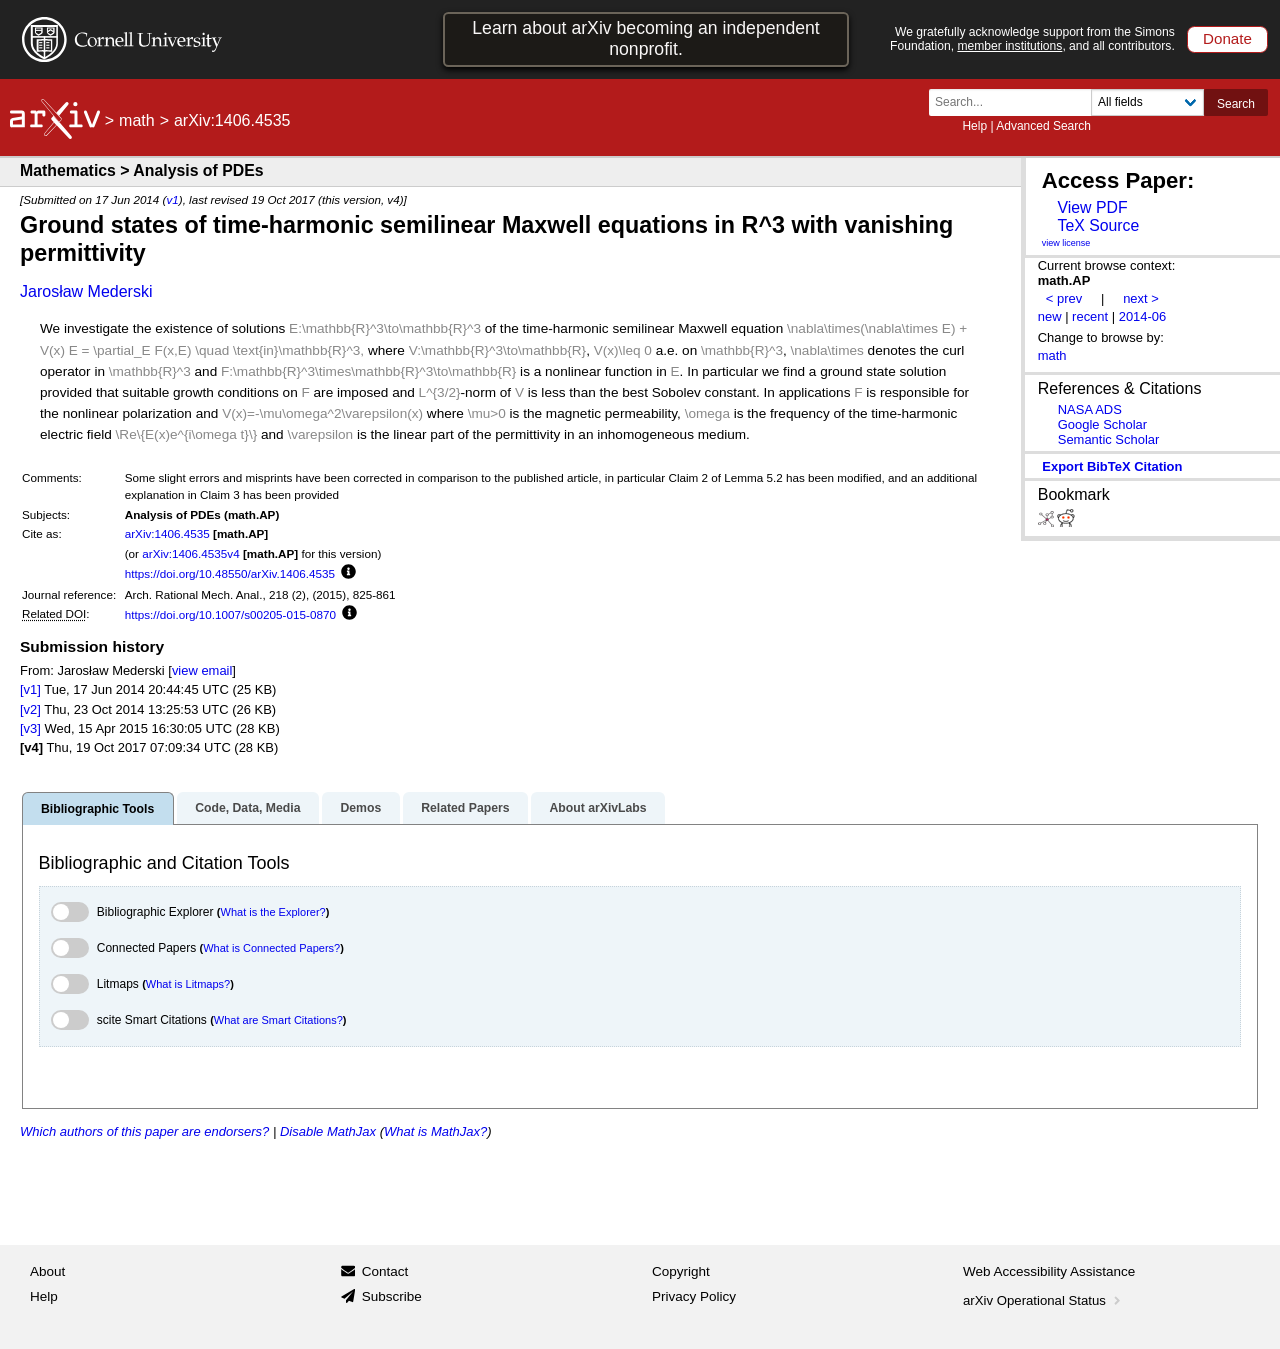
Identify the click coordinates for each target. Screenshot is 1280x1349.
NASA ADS (1090, 409)
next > (1141, 298)
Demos (360, 808)
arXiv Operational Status (1043, 1300)
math (137, 120)
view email (202, 670)
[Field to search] (1147, 102)
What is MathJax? (435, 1131)
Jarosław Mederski (86, 291)
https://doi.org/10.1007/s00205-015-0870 (230, 614)
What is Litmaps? (188, 984)
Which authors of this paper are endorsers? (144, 1131)
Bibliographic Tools (97, 809)
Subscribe (392, 1296)
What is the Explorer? (273, 912)
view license (1066, 243)
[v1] (30, 689)
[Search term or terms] (1016, 102)
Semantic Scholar (1109, 439)
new (1050, 316)
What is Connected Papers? (271, 948)
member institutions (1009, 46)
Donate (1227, 38)
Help (974, 126)
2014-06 (1143, 316)
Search (1236, 104)
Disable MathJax (328, 1131)
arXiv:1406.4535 (167, 533)
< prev (1064, 298)
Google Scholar (1102, 424)
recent (1090, 316)
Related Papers (465, 808)
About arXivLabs (597, 808)
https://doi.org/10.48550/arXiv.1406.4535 (230, 573)
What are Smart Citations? (278, 1020)
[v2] (30, 709)
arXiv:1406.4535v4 (190, 553)
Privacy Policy (694, 1296)
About (47, 1271)
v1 (172, 199)
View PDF (1092, 207)
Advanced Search (1043, 126)
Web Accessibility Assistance (1049, 1271)
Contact (385, 1271)
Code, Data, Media (247, 808)
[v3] (30, 728)
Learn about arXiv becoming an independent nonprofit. (646, 38)
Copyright (681, 1271)
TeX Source (1098, 225)
